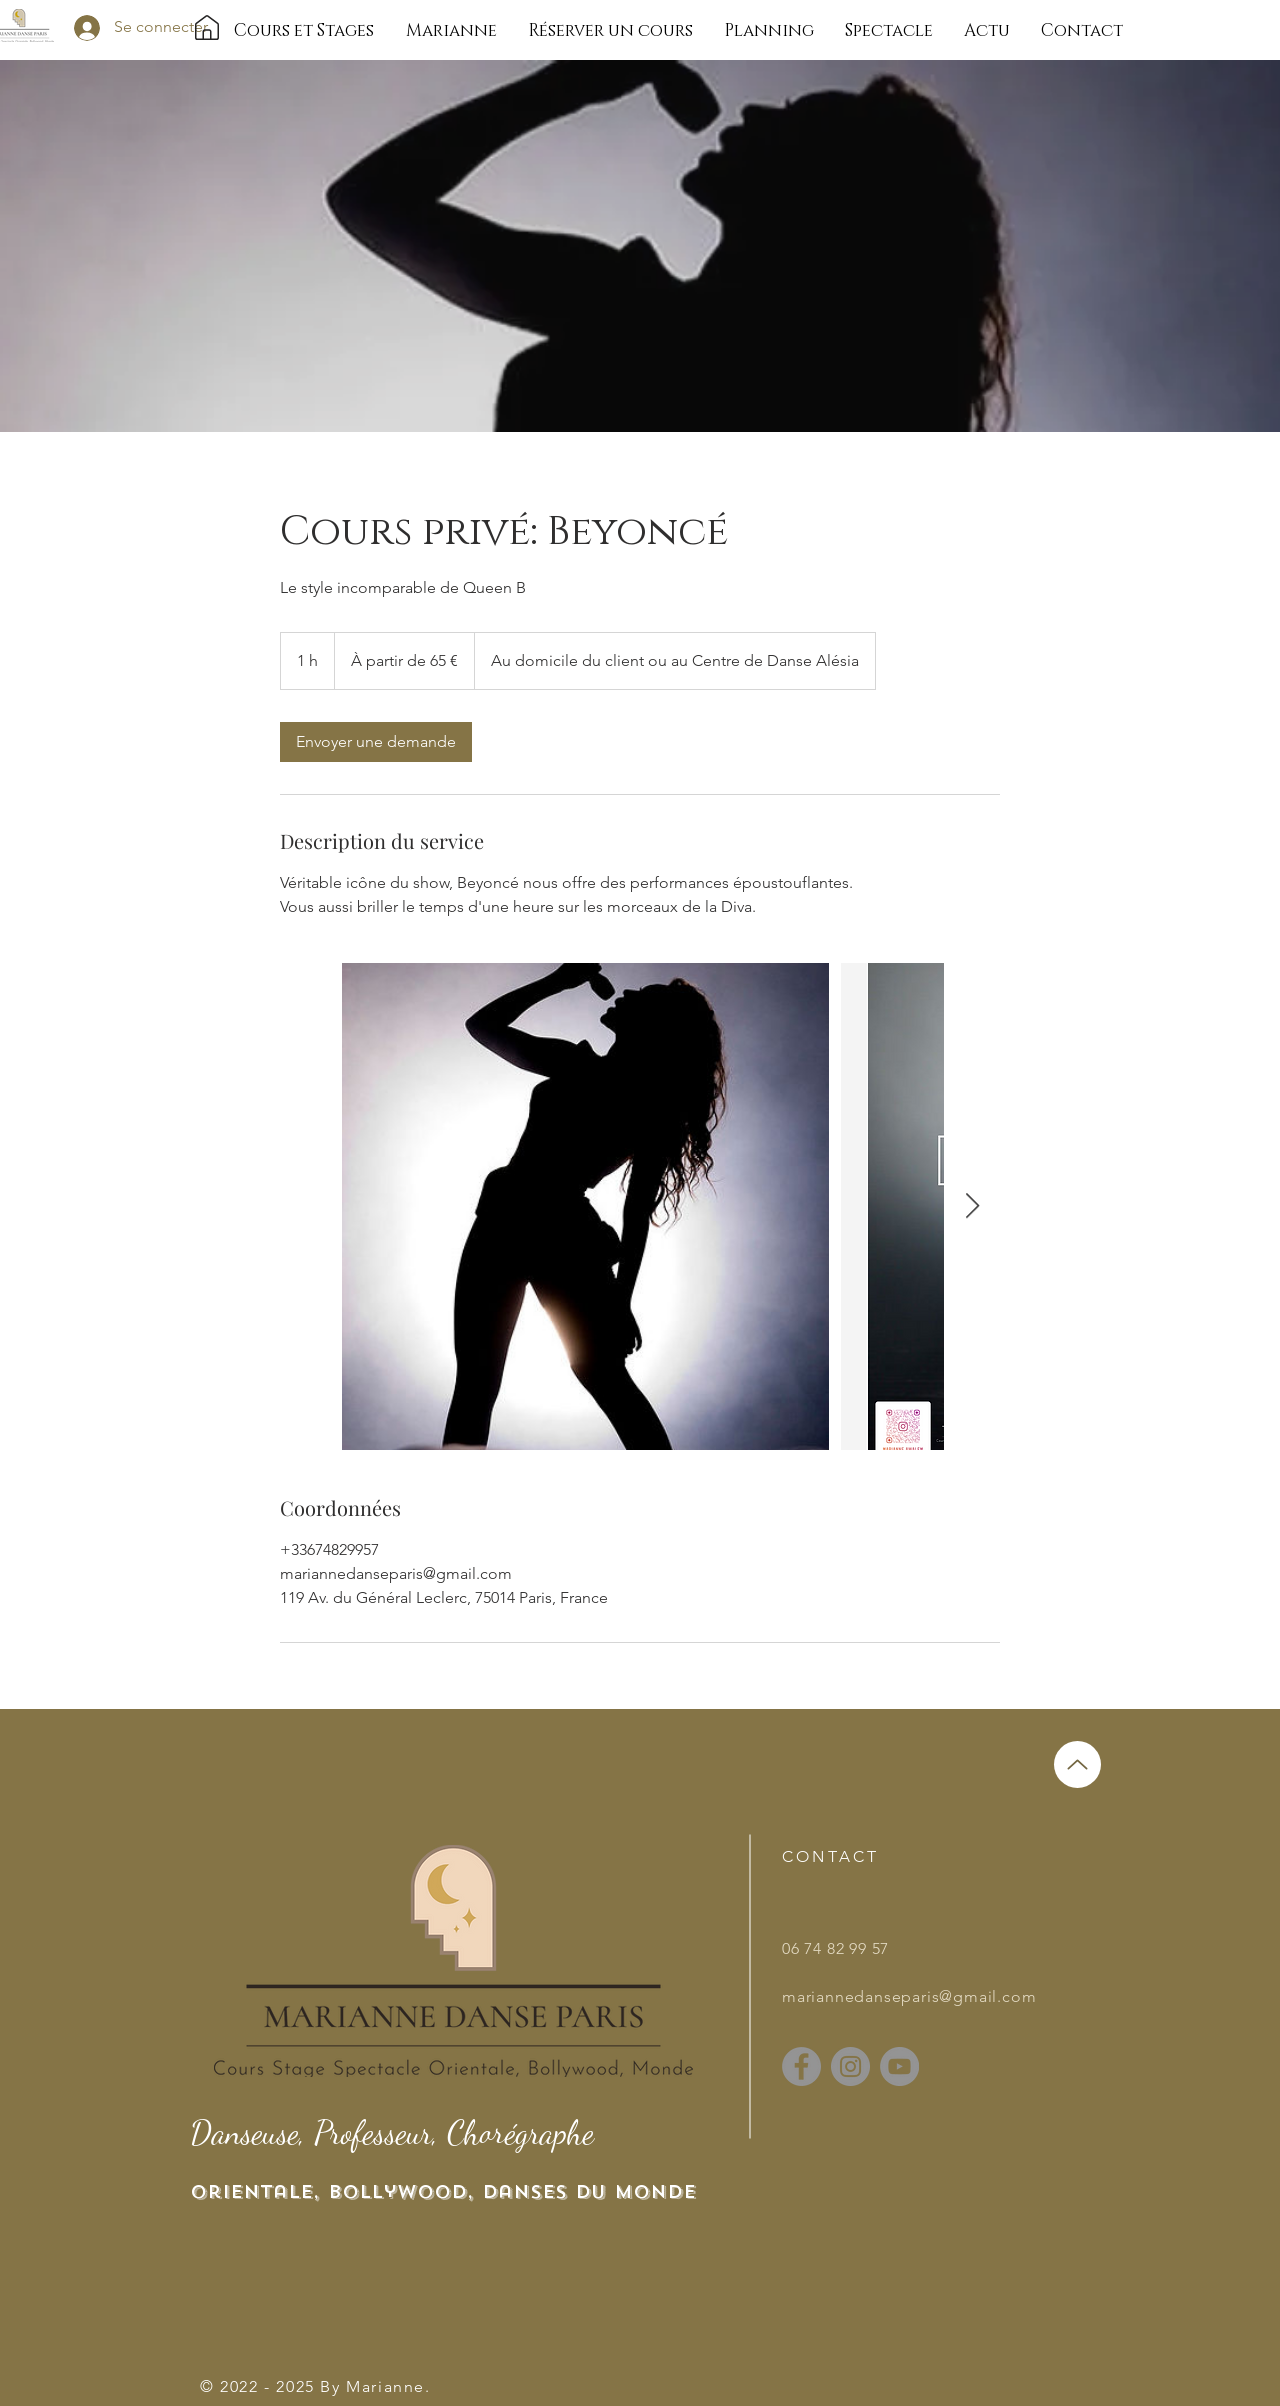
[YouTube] (899, 2066)
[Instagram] (850, 2066)
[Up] (1077, 1764)
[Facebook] (801, 2066)
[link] (376, 742)
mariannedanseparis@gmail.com (909, 1996)
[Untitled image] (585, 1206)
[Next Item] (972, 1206)
